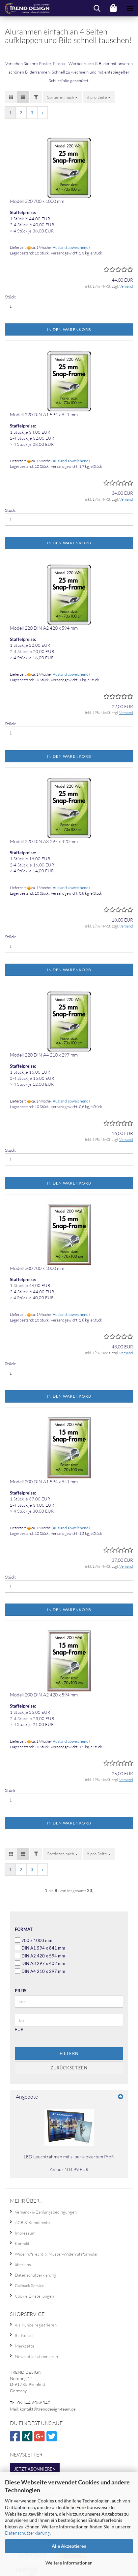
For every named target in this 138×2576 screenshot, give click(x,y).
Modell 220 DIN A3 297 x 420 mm (44, 841)
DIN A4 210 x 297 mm (40, 1971)
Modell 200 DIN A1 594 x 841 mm (44, 1481)
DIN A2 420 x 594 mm (40, 1955)
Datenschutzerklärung (27, 2533)
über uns (23, 2264)
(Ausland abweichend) (70, 247)
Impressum (25, 2233)
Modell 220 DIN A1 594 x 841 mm (44, 414)
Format (24, 1929)
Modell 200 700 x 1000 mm (37, 1268)
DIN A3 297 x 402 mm (40, 1963)
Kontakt (22, 2243)
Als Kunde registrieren (36, 2324)
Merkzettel (25, 2345)
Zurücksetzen (69, 2067)
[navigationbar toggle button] (130, 8)
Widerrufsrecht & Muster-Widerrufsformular (56, 2254)
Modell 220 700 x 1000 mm (37, 201)
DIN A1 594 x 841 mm (40, 1948)
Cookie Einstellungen (34, 2296)
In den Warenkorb (69, 329)
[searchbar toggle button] (97, 8)
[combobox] (62, 97)
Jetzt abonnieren (35, 2469)
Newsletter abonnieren (36, 2356)
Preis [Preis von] (20, 1990)
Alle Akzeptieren (69, 2546)
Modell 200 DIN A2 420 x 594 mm (44, 1694)
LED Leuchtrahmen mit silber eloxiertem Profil (69, 2156)
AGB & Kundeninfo (32, 2222)
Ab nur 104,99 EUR (69, 2169)
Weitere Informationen (69, 2562)
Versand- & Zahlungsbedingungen (46, 2212)
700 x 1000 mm (33, 1940)
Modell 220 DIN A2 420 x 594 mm (44, 628)
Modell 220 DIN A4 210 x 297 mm (44, 1055)
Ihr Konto (24, 2335)
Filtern (69, 2053)
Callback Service (29, 2285)
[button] (11, 97)
